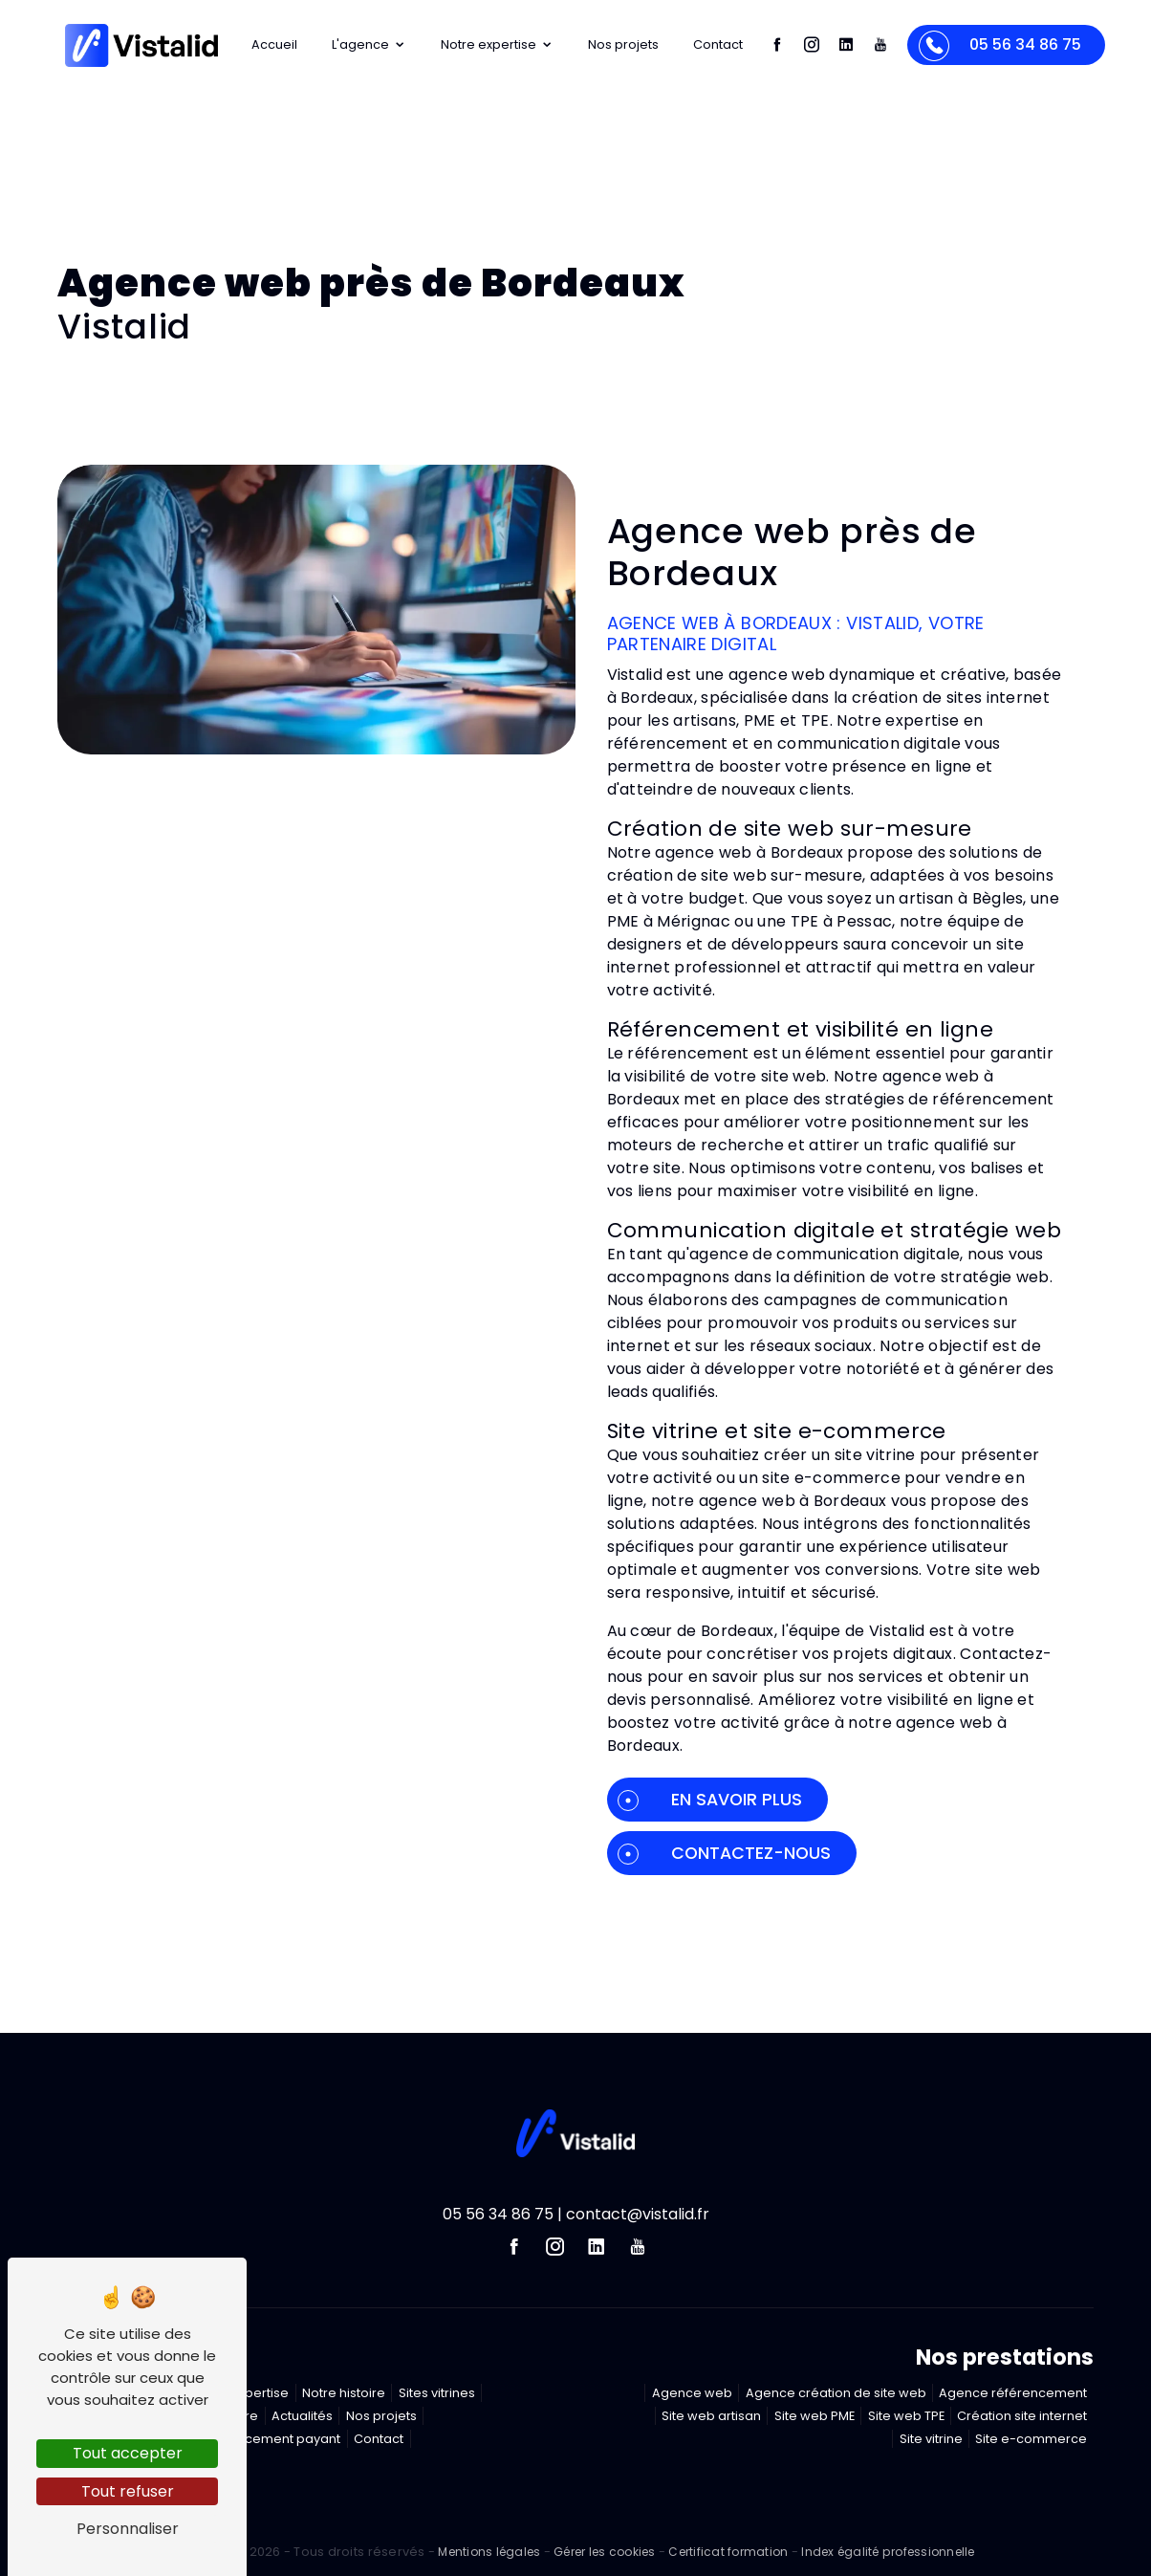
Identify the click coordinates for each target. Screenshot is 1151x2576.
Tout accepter (128, 2453)
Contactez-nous (724, 1853)
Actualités (302, 2416)
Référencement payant (267, 2439)
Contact (718, 44)
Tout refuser (127, 2491)
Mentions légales (489, 2551)
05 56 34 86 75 (999, 46)
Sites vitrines (437, 2393)
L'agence (369, 44)
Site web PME (814, 2416)
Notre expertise (497, 44)
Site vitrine (931, 2439)
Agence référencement (1013, 2393)
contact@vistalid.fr (637, 2214)
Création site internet (1022, 2416)
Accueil (274, 44)
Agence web (692, 2393)
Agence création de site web (836, 2393)
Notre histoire (343, 2393)
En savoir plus (710, 1799)
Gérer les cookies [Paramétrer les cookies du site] (604, 2551)
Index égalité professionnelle (887, 2551)
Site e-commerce (1031, 2439)
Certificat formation (728, 2551)
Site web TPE (906, 2416)
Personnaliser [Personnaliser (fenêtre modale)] (127, 2529)
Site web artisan (711, 2416)
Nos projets (623, 44)
